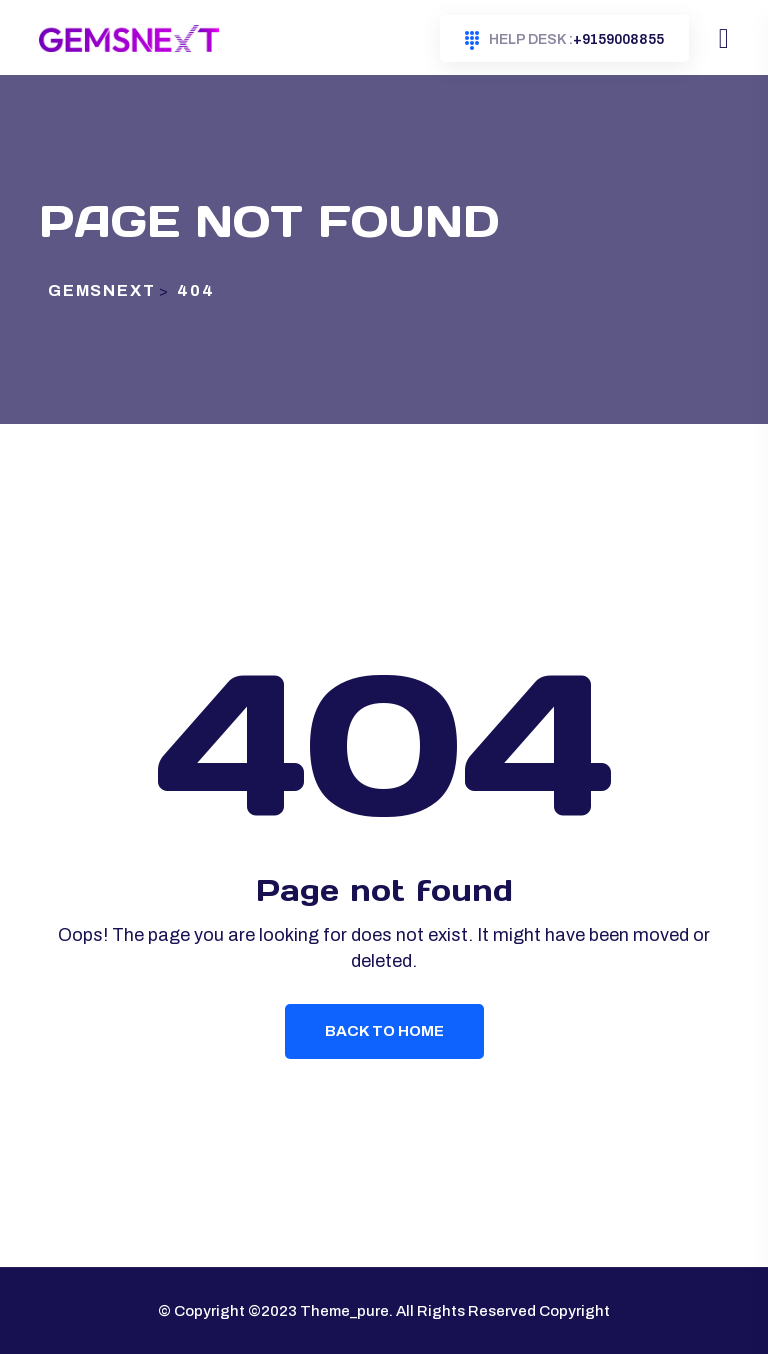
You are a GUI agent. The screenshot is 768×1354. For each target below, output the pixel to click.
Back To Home (384, 1031)
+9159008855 (564, 40)
